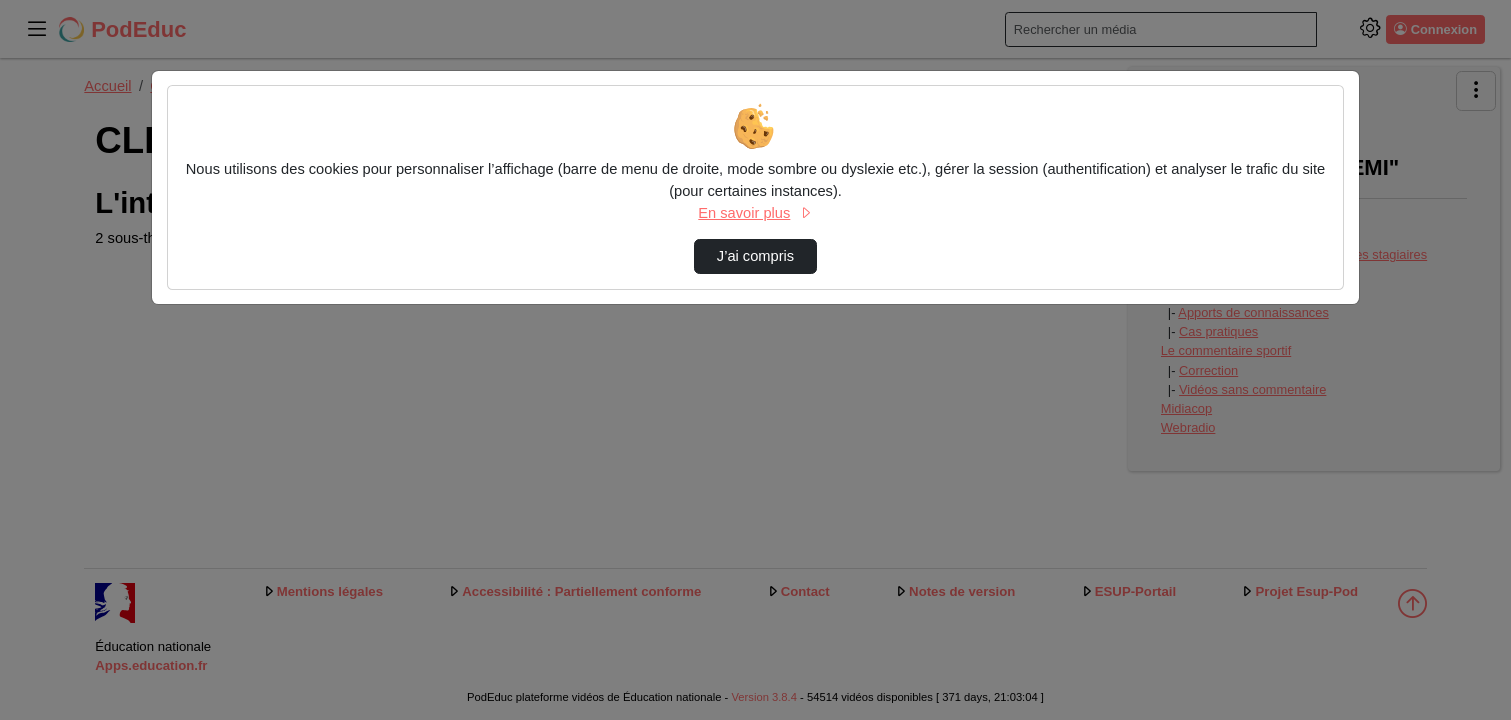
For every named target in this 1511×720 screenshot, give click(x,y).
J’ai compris (755, 256)
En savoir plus (755, 213)
